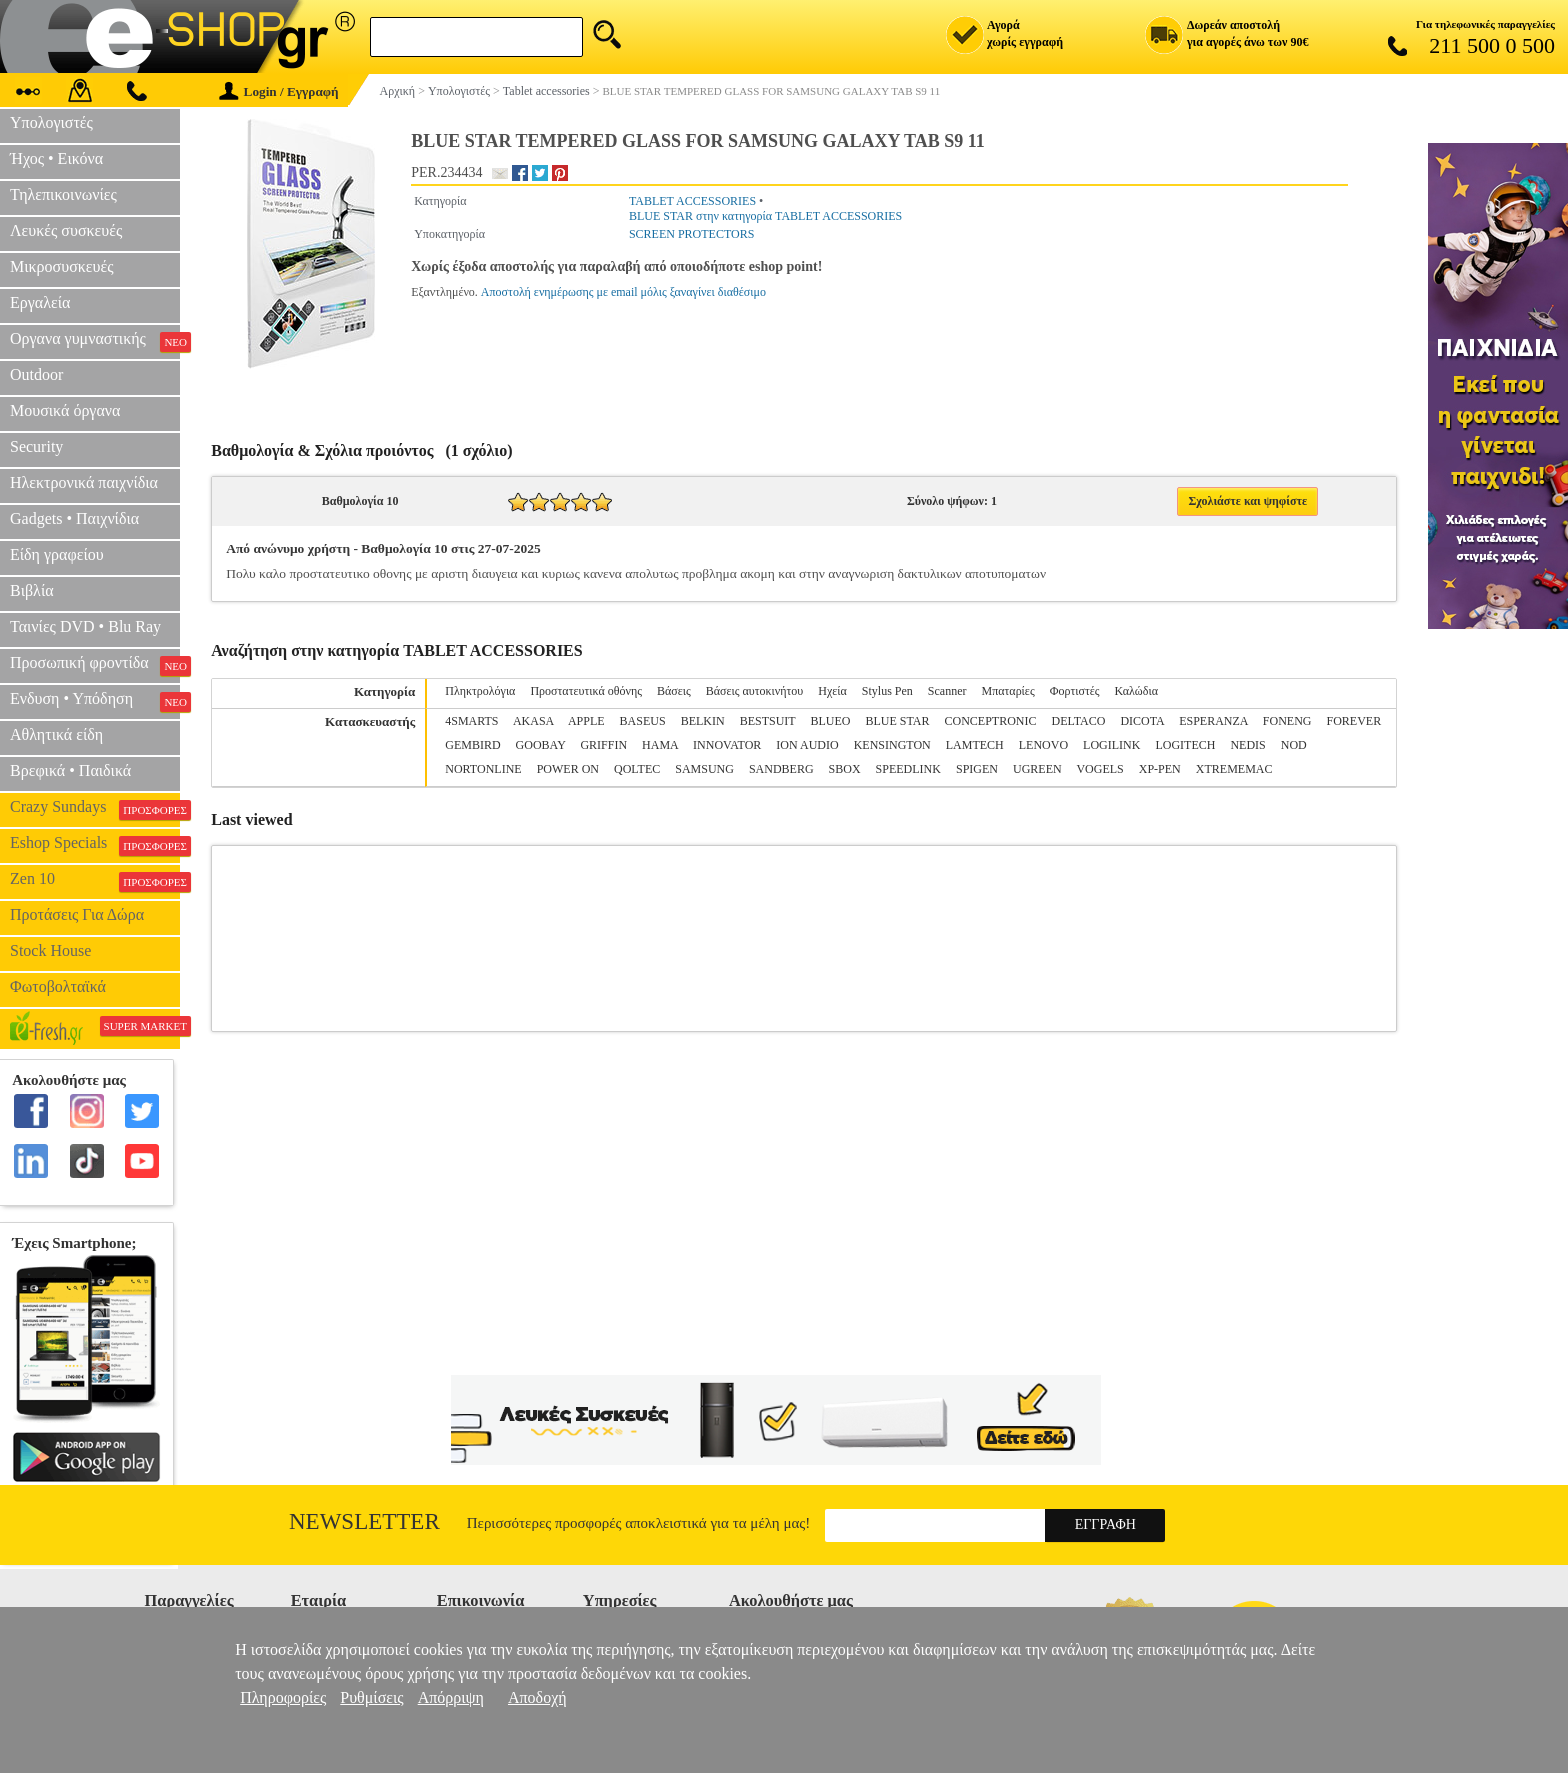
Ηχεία (832, 691)
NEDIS (1247, 745)
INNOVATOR (727, 745)
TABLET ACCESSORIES (692, 201)
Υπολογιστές (51, 122)
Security (36, 446)
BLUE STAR (897, 721)
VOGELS (1099, 769)
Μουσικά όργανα (65, 410)
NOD (1294, 745)
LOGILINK (1111, 745)
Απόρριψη (451, 1697)
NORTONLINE (483, 769)
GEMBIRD (472, 745)
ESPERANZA (1213, 721)
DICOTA (1142, 721)
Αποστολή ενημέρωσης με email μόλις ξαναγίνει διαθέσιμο (623, 292)
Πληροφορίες (283, 1697)
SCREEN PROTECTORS (691, 234)
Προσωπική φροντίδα (95, 665)
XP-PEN (1160, 769)
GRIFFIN (603, 745)
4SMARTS (471, 721)
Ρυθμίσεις (371, 1697)
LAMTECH (975, 745)
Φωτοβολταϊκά (58, 986)
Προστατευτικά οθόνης (586, 691)
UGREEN (1037, 769)
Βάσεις (674, 691)
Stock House (50, 950)
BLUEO (830, 721)
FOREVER (1354, 721)
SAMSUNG (704, 769)
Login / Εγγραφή (279, 91)
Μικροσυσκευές (62, 266)
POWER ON (568, 769)
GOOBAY (541, 745)
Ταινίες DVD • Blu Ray (85, 626)
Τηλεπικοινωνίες (63, 194)
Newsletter (364, 1521)
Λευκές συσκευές (66, 230)
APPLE (586, 721)
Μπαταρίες (1008, 691)
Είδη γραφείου (57, 554)
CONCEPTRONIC (990, 721)
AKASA (533, 721)
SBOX (845, 769)
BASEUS (643, 721)
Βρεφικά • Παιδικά (70, 770)
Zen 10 (95, 881)
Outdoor (36, 374)
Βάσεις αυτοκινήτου (755, 691)
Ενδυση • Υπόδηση (95, 701)
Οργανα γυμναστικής (95, 341)
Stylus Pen (887, 691)
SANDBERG (781, 769)
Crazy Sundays (95, 809)
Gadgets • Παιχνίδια (74, 518)
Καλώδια (1136, 691)
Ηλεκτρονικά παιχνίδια (84, 482)
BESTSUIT (768, 721)
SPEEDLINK (908, 769)
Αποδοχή (537, 1697)
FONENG (1287, 721)
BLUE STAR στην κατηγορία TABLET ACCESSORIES (765, 216)
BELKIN (703, 721)
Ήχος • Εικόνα (56, 158)
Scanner (947, 691)
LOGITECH (1185, 745)
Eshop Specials (95, 845)
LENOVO (1043, 745)
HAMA (660, 745)
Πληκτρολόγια (480, 691)
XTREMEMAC (1234, 769)
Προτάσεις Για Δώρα (77, 914)
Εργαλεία (40, 302)
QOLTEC (637, 769)
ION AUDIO (807, 745)
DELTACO (1078, 721)
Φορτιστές (1075, 691)
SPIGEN (977, 769)
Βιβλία (32, 590)
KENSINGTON (892, 745)
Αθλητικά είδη (56, 734)
